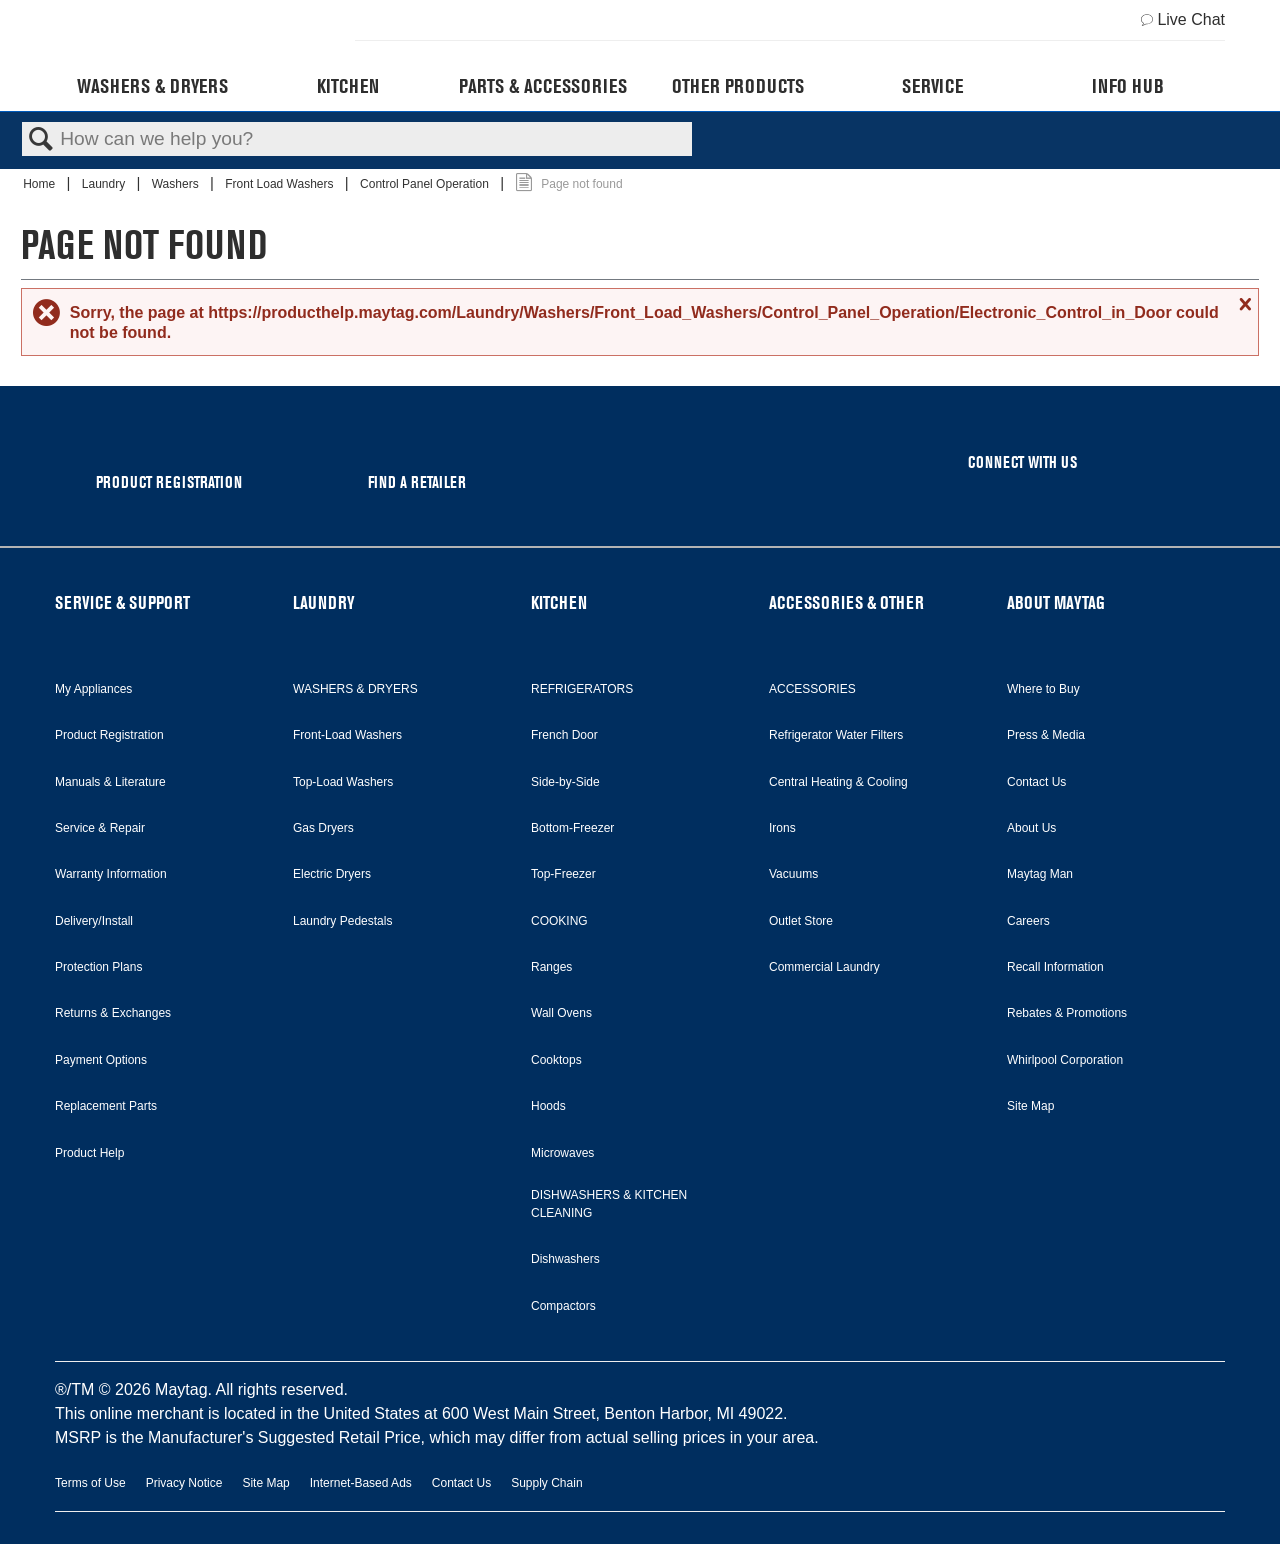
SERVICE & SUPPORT (122, 602)
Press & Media (1046, 735)
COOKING (559, 921)
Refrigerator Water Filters (836, 735)
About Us (1031, 828)
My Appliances (93, 689)
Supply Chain (546, 1483)
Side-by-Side (565, 782)
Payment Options (101, 1060)
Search (41, 140)
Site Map (1030, 1106)
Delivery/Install (94, 921)
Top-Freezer (563, 874)
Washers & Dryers (152, 86)
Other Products (738, 86)
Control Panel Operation (426, 184)
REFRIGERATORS (582, 689)
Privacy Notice (184, 1483)
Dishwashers (565, 1259)
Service (932, 86)
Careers (1028, 921)
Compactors (563, 1306)
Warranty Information (111, 874)
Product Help (89, 1153)
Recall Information (1055, 967)
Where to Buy (1043, 689)
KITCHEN (559, 602)
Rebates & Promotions (1067, 1013)
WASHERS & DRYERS (355, 689)
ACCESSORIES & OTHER (846, 602)
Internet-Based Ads (361, 1483)
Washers (177, 184)
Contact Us (1036, 782)
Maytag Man (1040, 874)
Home (40, 184)
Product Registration (109, 735)
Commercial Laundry (824, 967)
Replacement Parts (106, 1106)
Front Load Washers (281, 184)
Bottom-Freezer (572, 828)
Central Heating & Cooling (838, 782)
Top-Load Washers (343, 782)
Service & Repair (100, 828)
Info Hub (1128, 86)
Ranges (551, 967)
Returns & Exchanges (113, 1013)
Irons (782, 828)
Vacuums (793, 874)
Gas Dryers (323, 828)
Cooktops (556, 1060)
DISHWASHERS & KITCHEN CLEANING (609, 1204)
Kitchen (348, 86)
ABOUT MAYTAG (1056, 602)
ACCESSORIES (812, 689)
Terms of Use (90, 1483)
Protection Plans (98, 967)
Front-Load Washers (347, 735)
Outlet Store (801, 921)
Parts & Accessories (543, 86)
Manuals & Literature (110, 782)
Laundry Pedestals (342, 921)
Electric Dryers (332, 874)
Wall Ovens (561, 1013)
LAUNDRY (324, 602)
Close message (1243, 304)
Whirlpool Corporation (1065, 1060)
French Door (564, 735)
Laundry (105, 184)
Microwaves (562, 1153)
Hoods (548, 1106)
